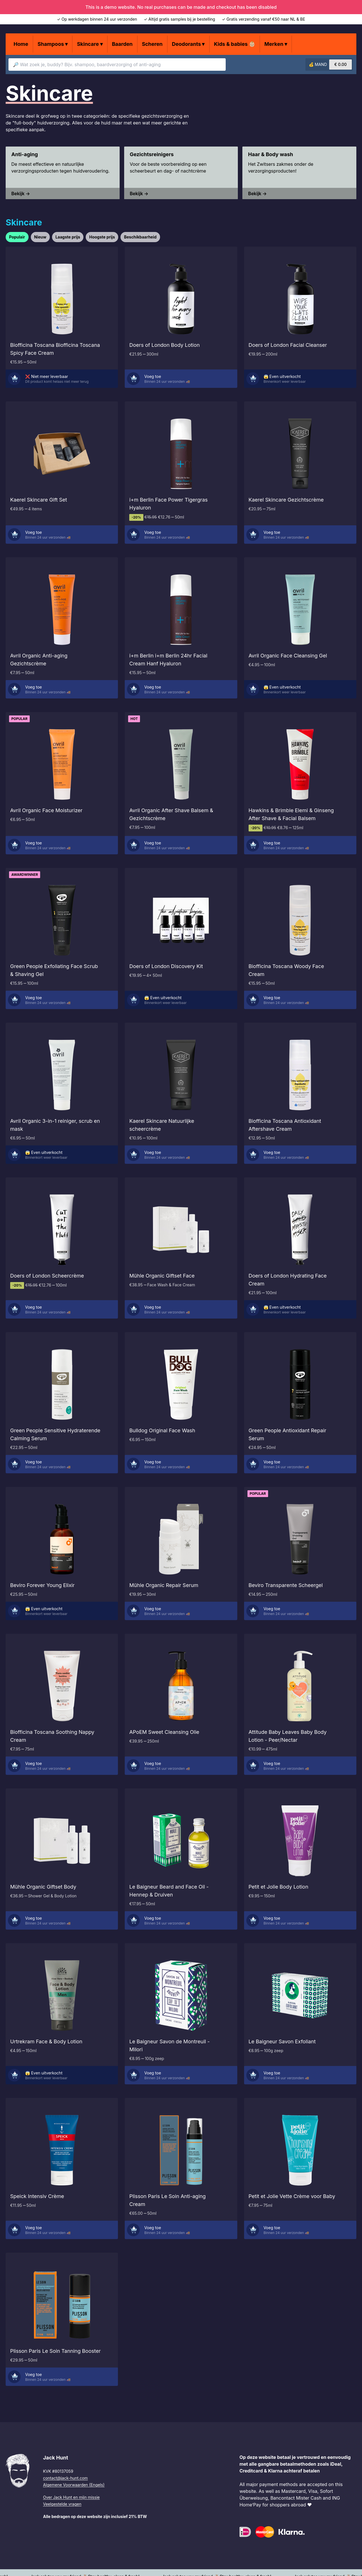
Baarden (122, 44)
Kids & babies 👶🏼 (234, 44)
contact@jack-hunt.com (65, 2478)
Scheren (152, 44)
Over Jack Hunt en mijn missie (71, 2497)
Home (21, 44)
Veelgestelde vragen (62, 2504)
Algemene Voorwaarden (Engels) (73, 2484)
